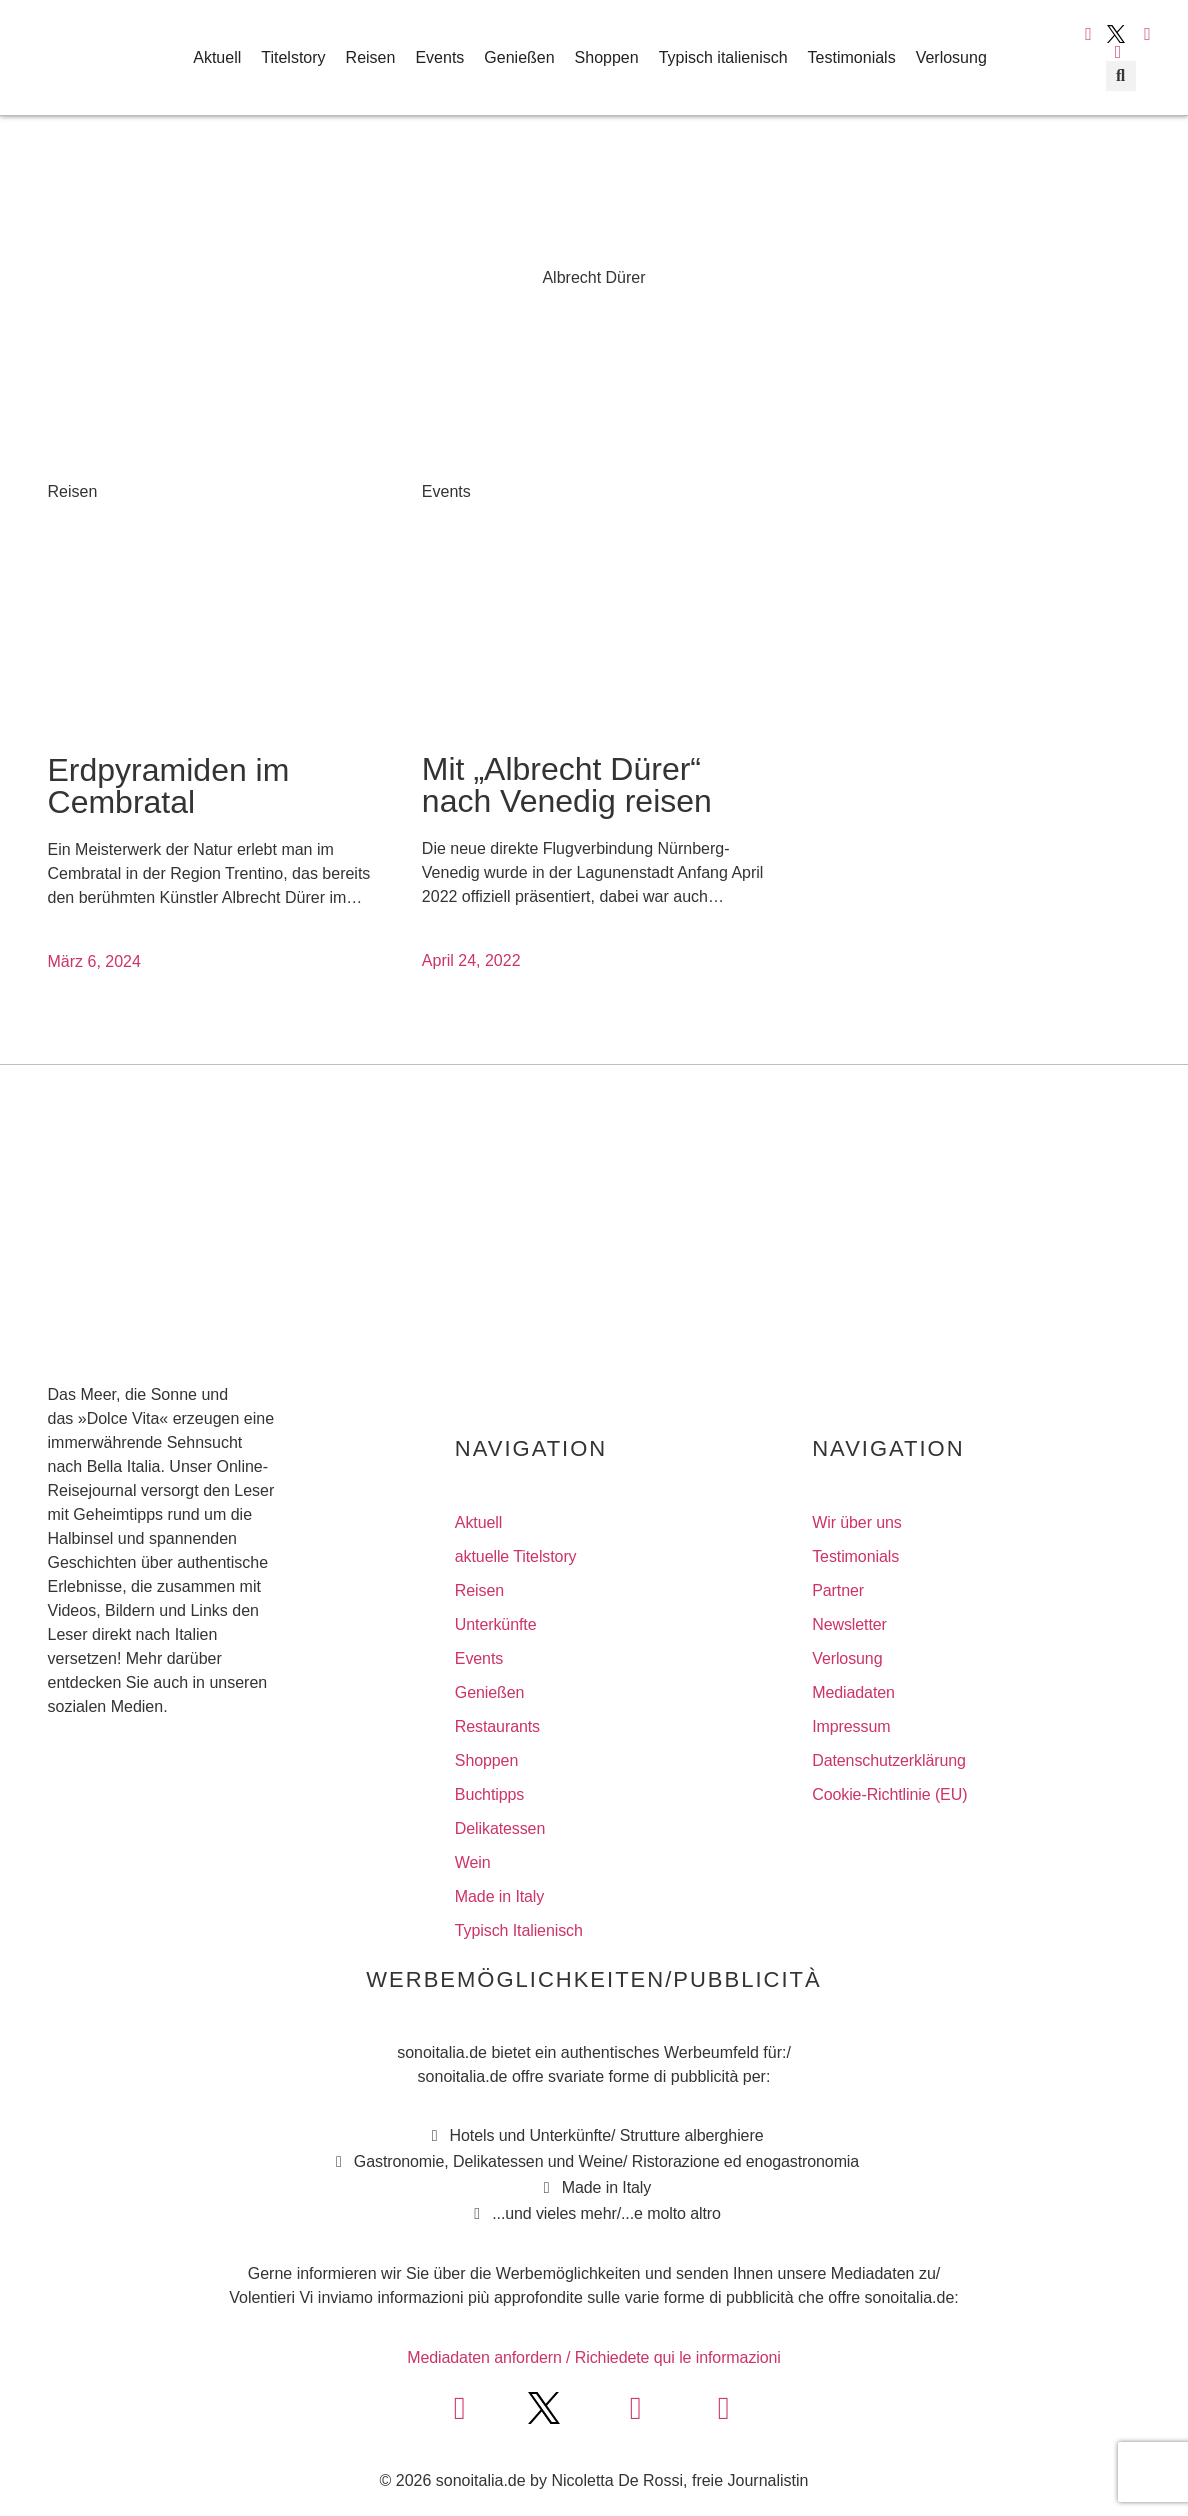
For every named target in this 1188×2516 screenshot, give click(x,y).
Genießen (519, 57)
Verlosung (951, 57)
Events (439, 57)
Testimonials (852, 57)
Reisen (371, 57)
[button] (1121, 76)
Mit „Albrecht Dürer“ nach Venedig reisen (567, 785)
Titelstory (293, 57)
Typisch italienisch (723, 57)
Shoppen (607, 57)
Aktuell (217, 57)
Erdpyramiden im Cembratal (169, 786)
